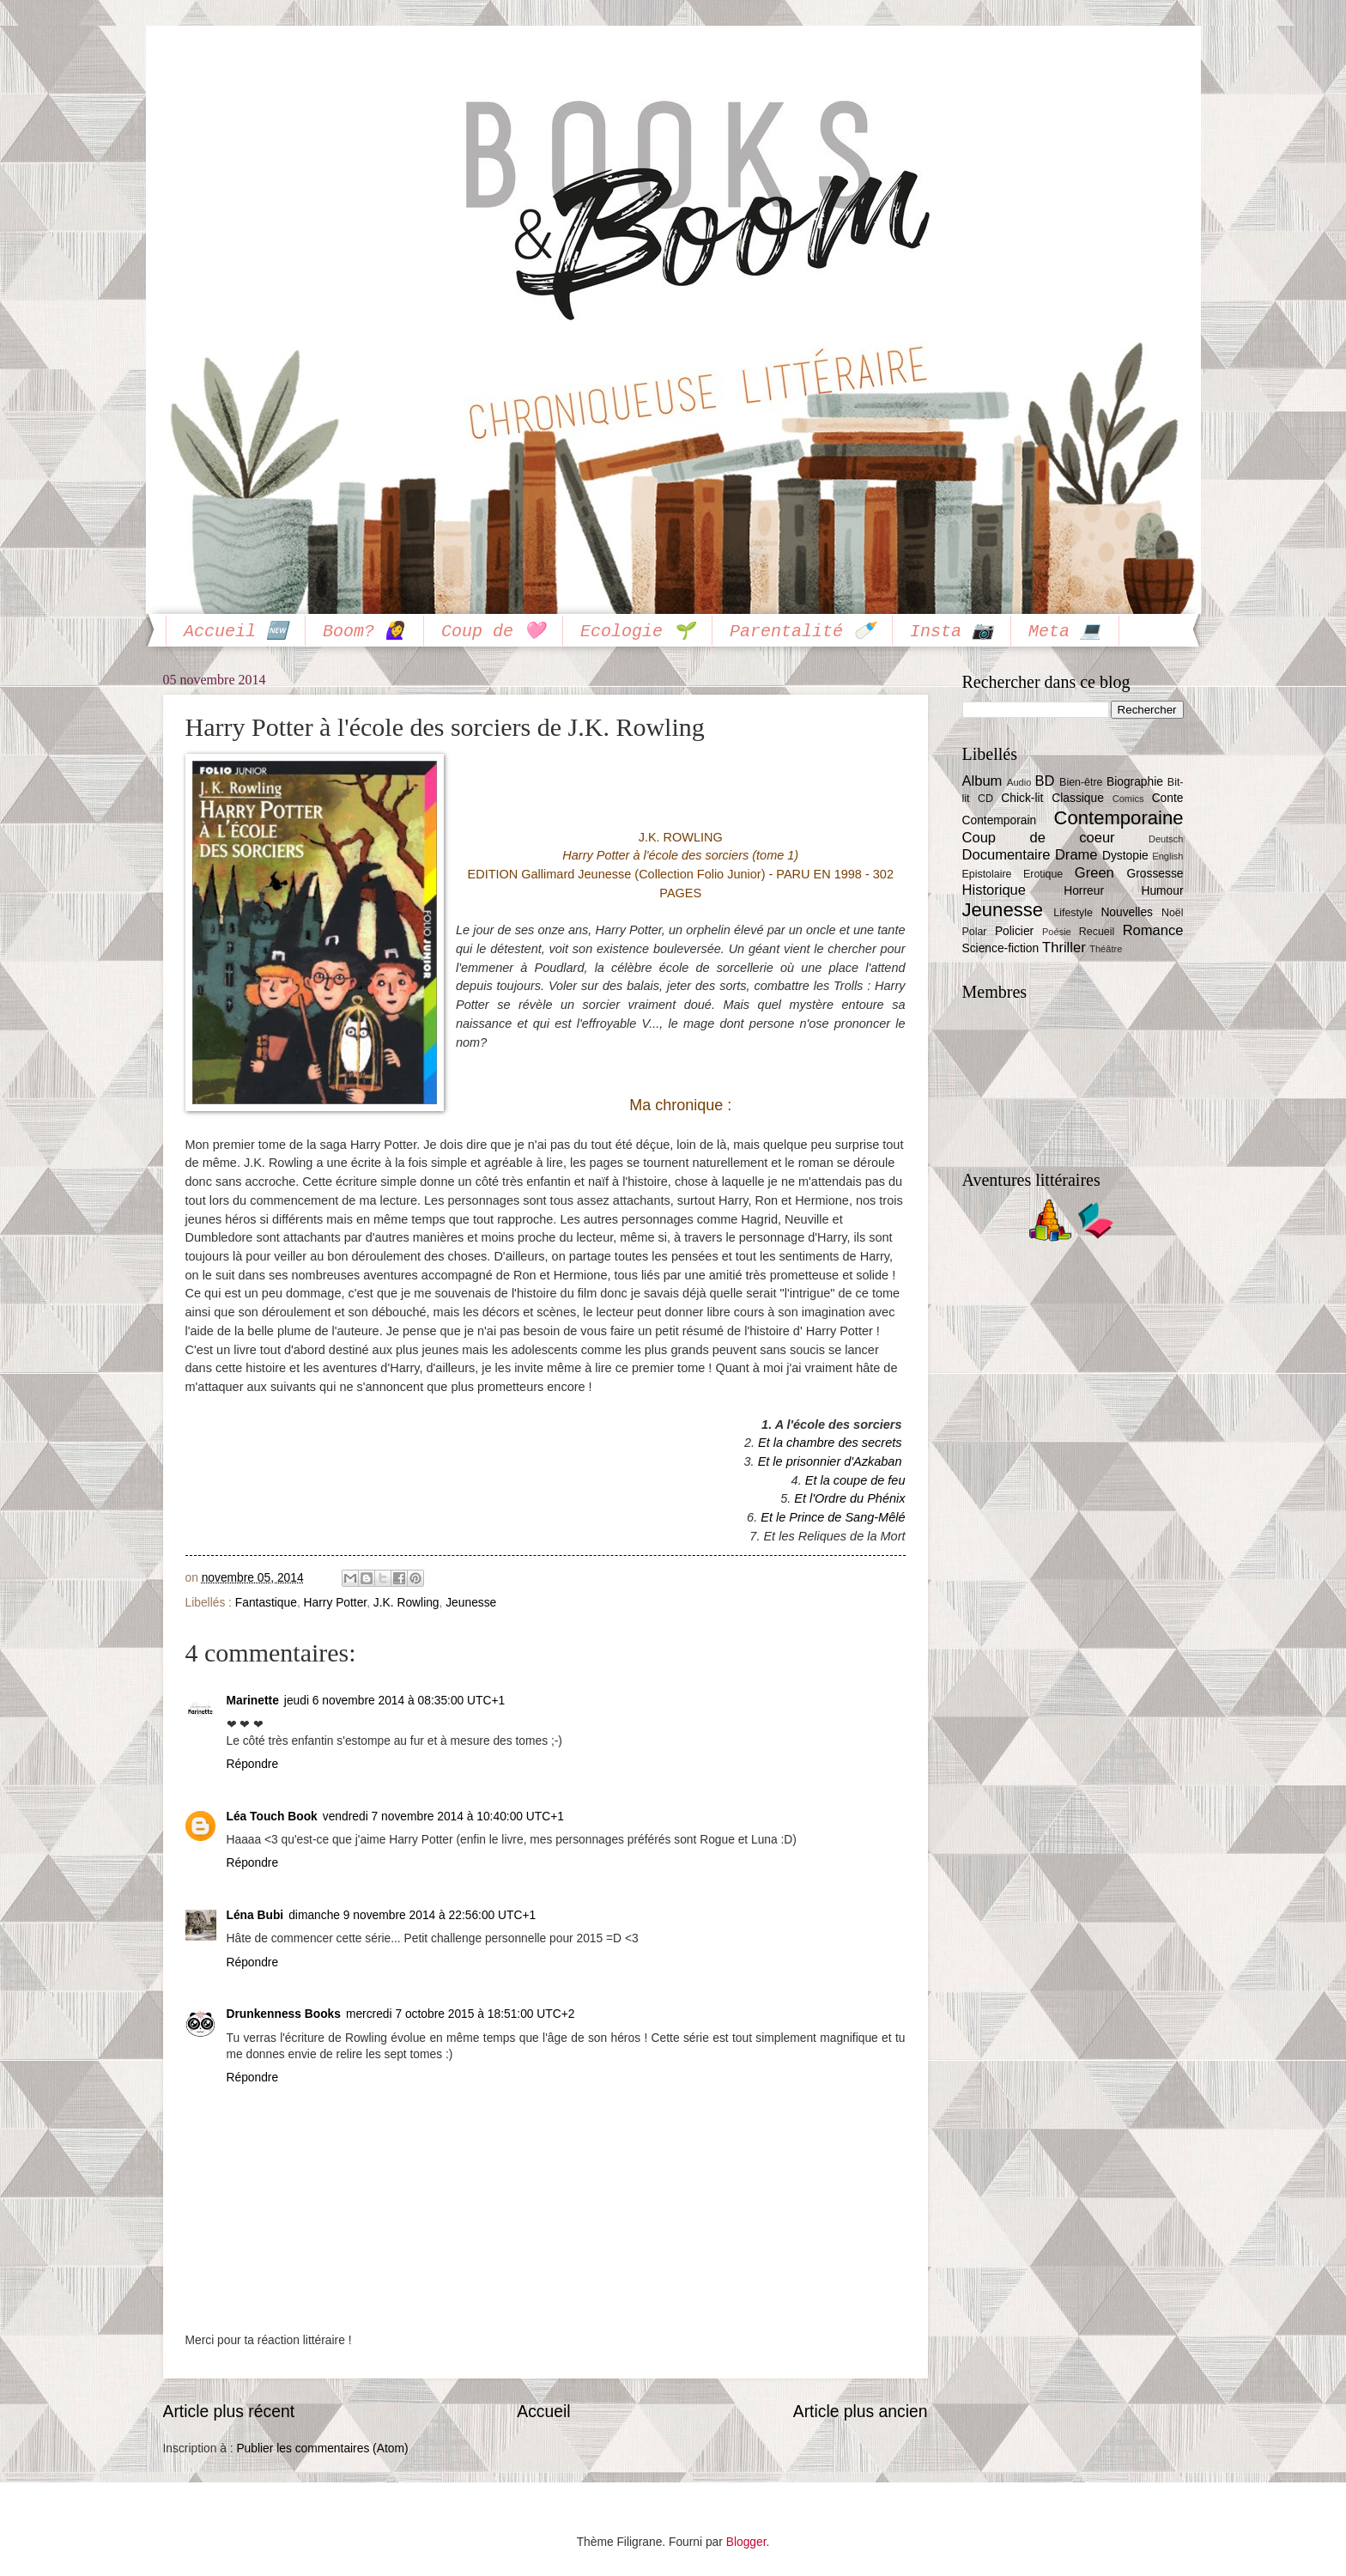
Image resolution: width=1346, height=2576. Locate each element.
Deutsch (1166, 839)
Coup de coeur (1038, 837)
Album (982, 781)
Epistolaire (987, 874)
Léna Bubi (255, 1915)
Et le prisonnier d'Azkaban (830, 1461)
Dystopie (1125, 855)
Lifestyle (1073, 913)
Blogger (746, 2542)
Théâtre (1105, 949)
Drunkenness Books (284, 2014)
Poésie (1056, 932)
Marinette (253, 1700)
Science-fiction (1001, 948)
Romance (1153, 930)
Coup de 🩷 (493, 631)
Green (1094, 873)
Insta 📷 (951, 631)
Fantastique (266, 1602)
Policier (1014, 931)
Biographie (1135, 781)
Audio (1019, 782)
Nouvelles (1126, 912)
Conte (1168, 798)
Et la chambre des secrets (829, 1442)
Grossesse (1155, 873)
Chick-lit (1022, 798)
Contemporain (999, 820)
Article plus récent (229, 2412)
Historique (994, 890)
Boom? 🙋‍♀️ (364, 631)
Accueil (543, 2412)
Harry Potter (335, 1602)
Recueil (1096, 932)
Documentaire (1006, 855)
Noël (1172, 913)
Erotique (1043, 874)
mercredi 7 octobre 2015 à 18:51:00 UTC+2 (460, 2014)
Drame (1076, 855)
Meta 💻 (1064, 631)
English (1167, 856)
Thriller (1064, 947)
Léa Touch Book (272, 1816)
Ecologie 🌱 (637, 631)
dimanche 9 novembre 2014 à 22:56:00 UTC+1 (412, 1915)
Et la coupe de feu (855, 1480)
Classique (1078, 798)
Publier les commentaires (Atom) (322, 2448)
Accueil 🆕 (236, 631)
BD (1044, 781)
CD (985, 799)
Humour (1162, 890)
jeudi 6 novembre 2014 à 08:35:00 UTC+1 (394, 1700)
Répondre (253, 1764)
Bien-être (1080, 782)
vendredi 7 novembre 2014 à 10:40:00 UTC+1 (443, 1816)
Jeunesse (471, 1602)
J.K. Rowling (406, 1602)
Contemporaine (1119, 818)
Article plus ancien (860, 2412)
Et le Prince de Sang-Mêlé (833, 1517)
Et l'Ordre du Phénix (849, 1498)
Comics (1128, 798)
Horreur (1084, 890)
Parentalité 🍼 (802, 631)
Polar (974, 932)
